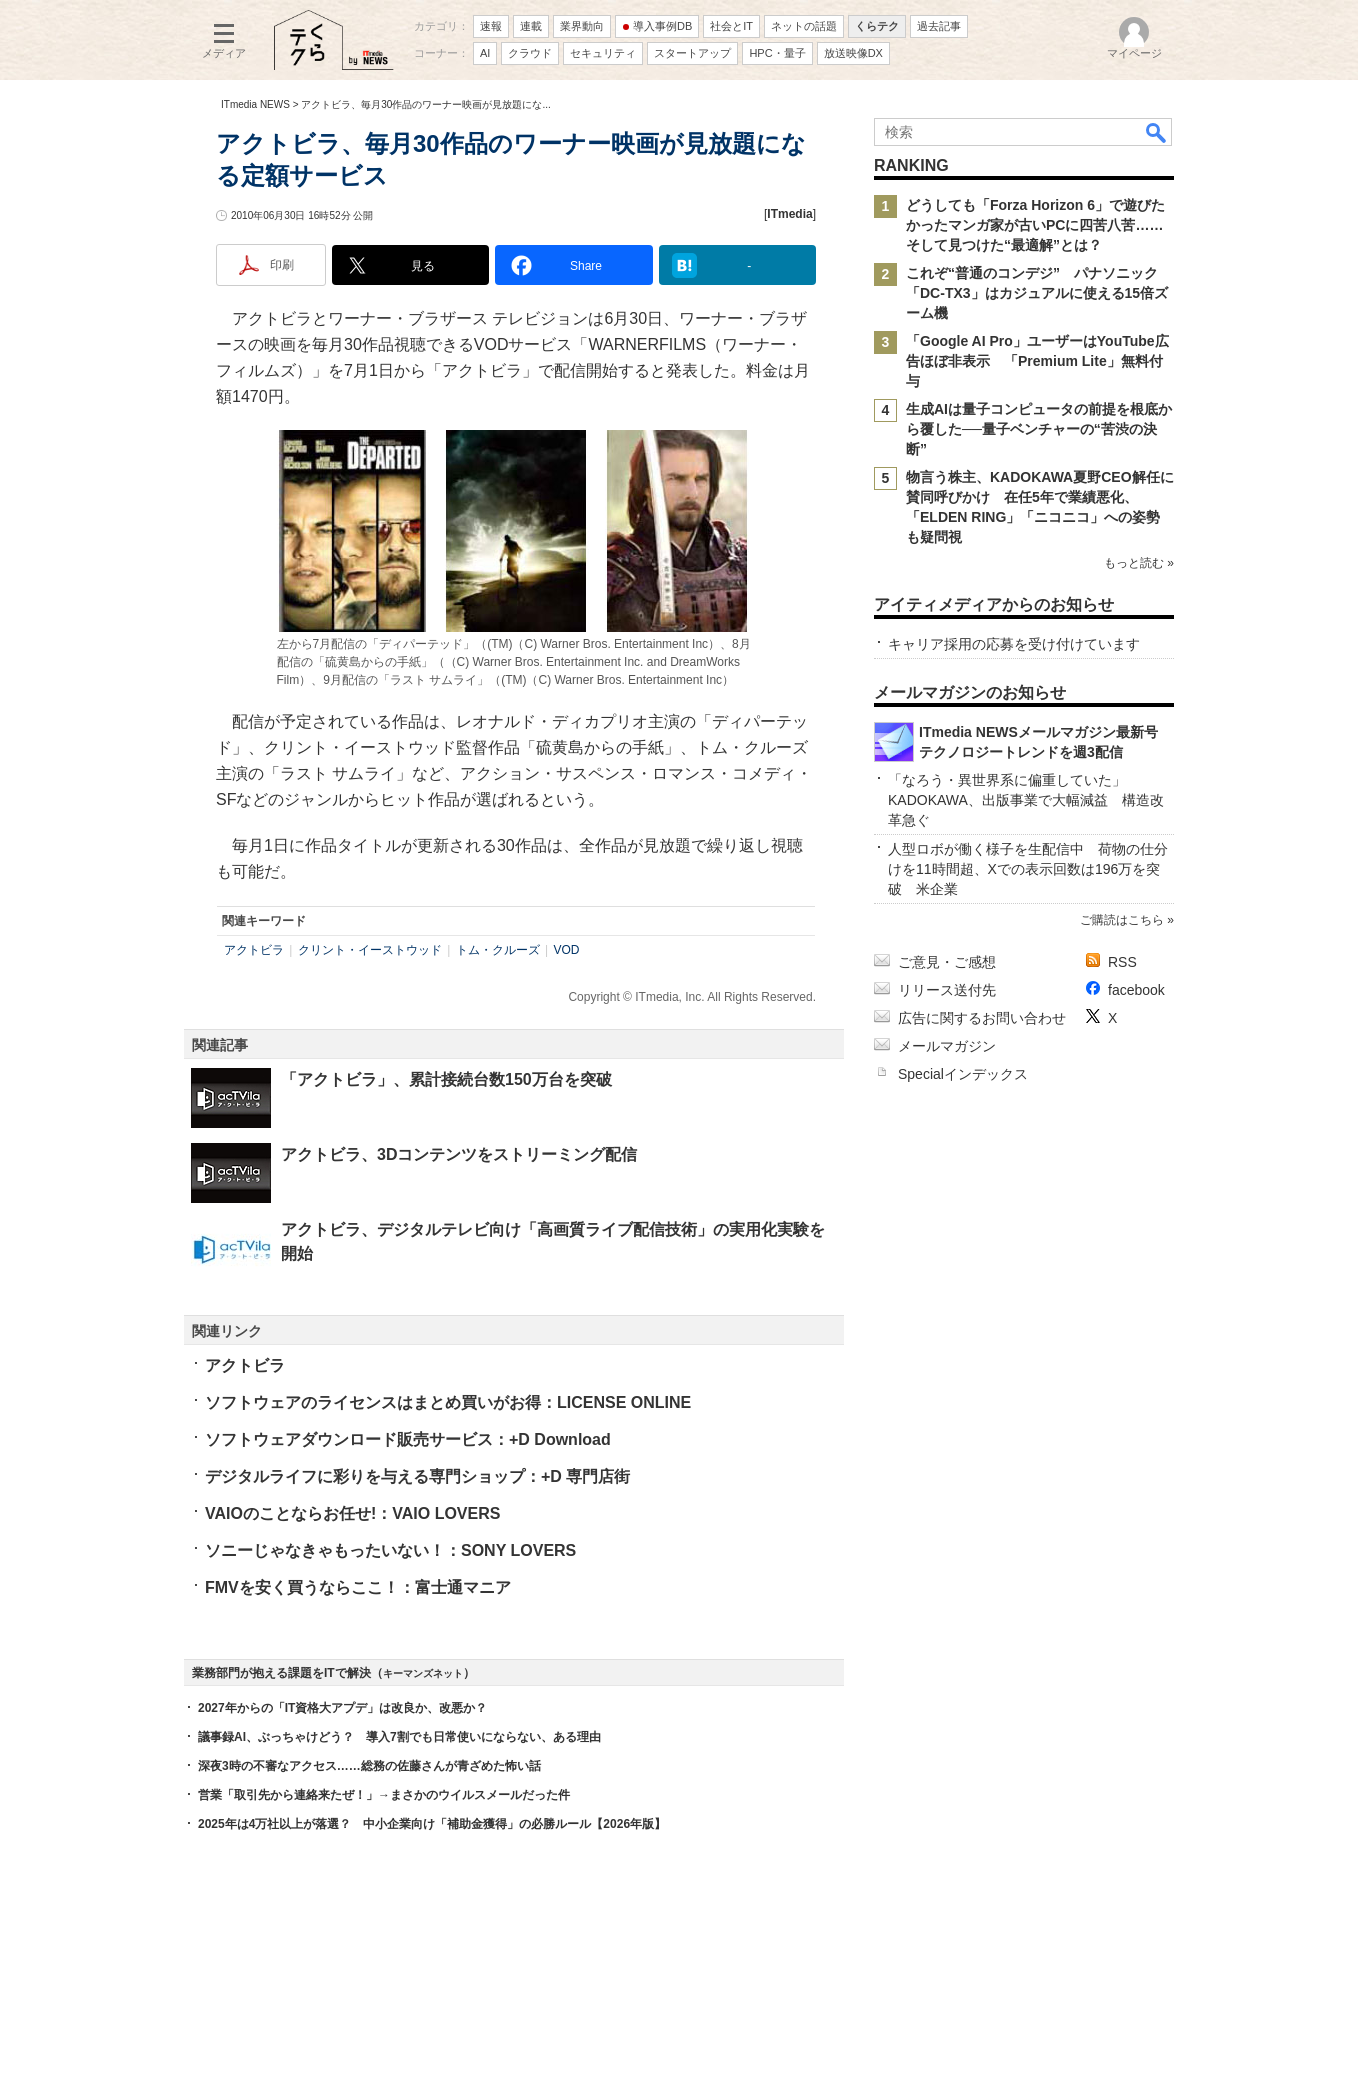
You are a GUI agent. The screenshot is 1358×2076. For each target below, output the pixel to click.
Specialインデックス (963, 1074)
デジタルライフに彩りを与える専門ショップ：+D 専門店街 (417, 1476)
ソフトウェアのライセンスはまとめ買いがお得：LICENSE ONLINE (448, 1402)
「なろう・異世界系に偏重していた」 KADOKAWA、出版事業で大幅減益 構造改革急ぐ (1026, 800)
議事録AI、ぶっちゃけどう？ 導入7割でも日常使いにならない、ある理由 (399, 1737)
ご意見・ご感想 (947, 962)
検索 (1157, 132)
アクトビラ (254, 950)
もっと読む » (1139, 563)
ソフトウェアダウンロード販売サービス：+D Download (408, 1439)
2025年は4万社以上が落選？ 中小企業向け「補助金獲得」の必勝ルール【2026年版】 (432, 1824)
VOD (566, 950)
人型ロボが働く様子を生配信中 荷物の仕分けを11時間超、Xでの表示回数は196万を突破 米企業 (1028, 869)
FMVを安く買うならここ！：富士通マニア (358, 1587)
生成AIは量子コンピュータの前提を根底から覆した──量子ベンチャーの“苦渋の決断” (1039, 429)
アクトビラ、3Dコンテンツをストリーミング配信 (459, 1154)
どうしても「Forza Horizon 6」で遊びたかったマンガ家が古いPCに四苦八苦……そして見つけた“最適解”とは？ (1035, 225)
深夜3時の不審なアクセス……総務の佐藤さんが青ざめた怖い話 (369, 1766)
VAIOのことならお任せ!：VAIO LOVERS (352, 1513)
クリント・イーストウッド (370, 950)
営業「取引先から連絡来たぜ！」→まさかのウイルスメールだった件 (384, 1795)
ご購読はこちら (1122, 920)
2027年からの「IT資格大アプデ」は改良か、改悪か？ (342, 1708)
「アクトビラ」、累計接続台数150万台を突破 (446, 1079)
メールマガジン (947, 1046)
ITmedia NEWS (255, 104)
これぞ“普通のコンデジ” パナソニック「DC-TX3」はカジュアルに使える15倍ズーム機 (1037, 293)
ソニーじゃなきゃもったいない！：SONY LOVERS (390, 1550)
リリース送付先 (947, 990)
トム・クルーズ (498, 950)
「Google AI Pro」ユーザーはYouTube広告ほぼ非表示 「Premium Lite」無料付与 (1037, 361)
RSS (1122, 962)
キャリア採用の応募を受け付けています (1014, 644)
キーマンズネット (423, 1673)
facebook (1136, 990)
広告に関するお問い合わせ (982, 1018)
